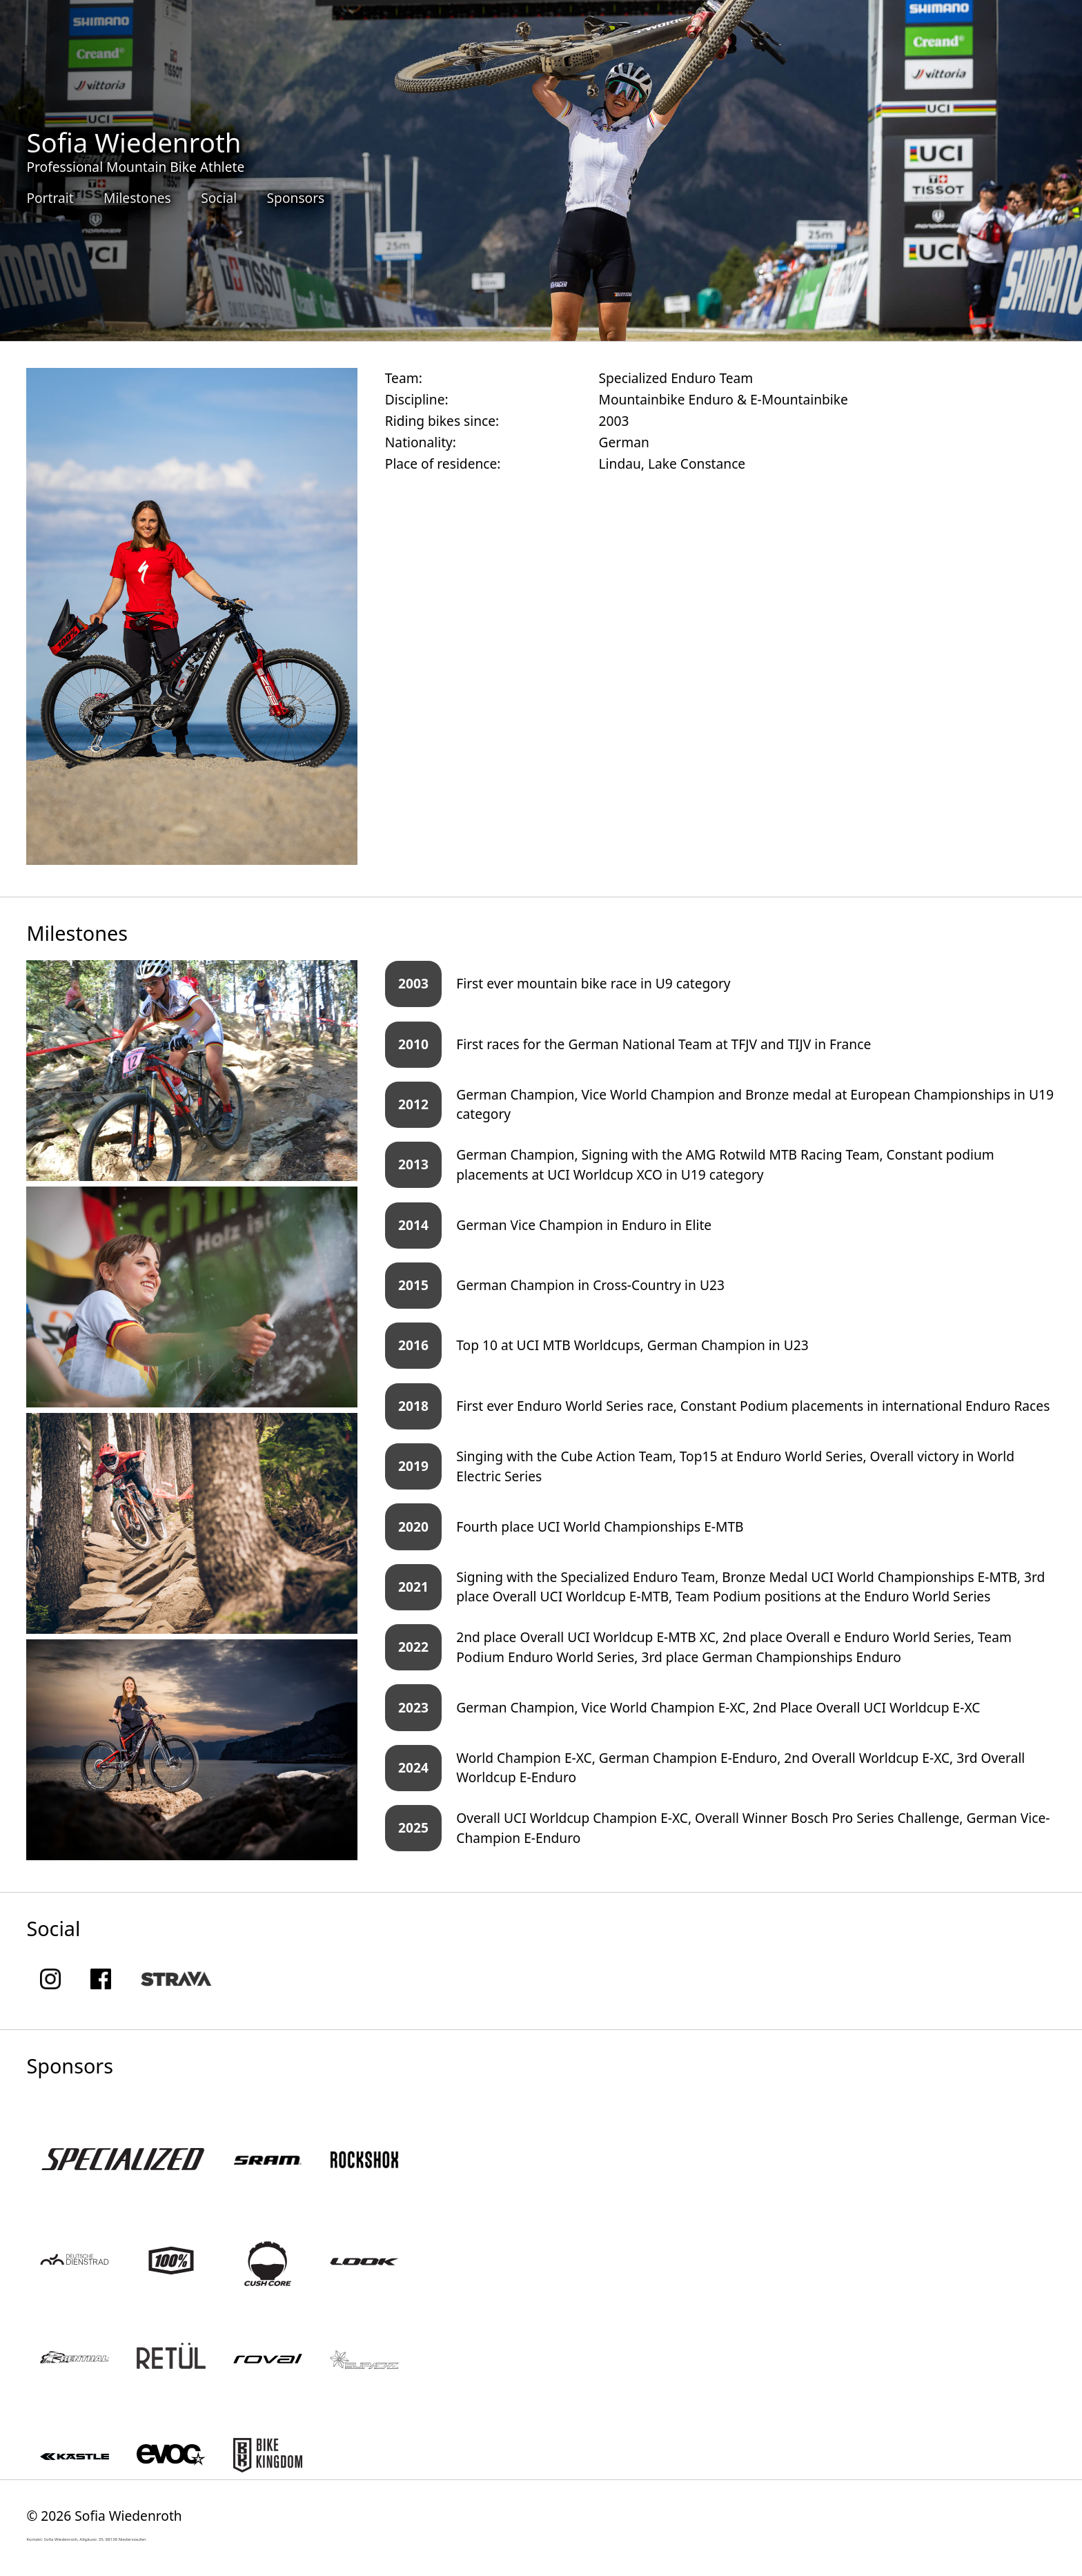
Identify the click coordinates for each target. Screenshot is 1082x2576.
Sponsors (296, 197)
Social (219, 197)
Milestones (137, 197)
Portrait (49, 197)
